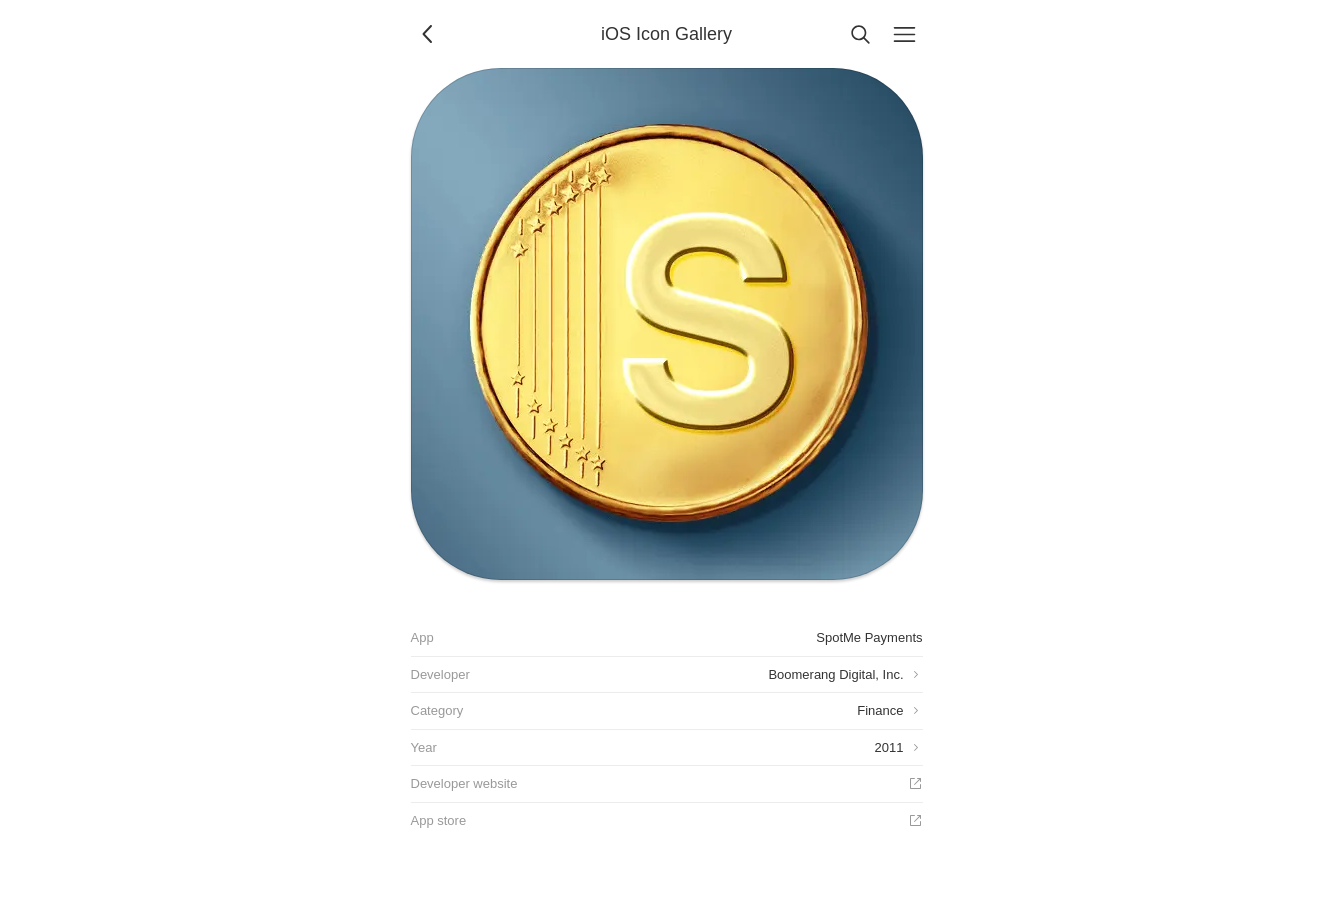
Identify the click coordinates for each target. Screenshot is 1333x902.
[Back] (429, 34)
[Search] (861, 34)
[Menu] (905, 34)
